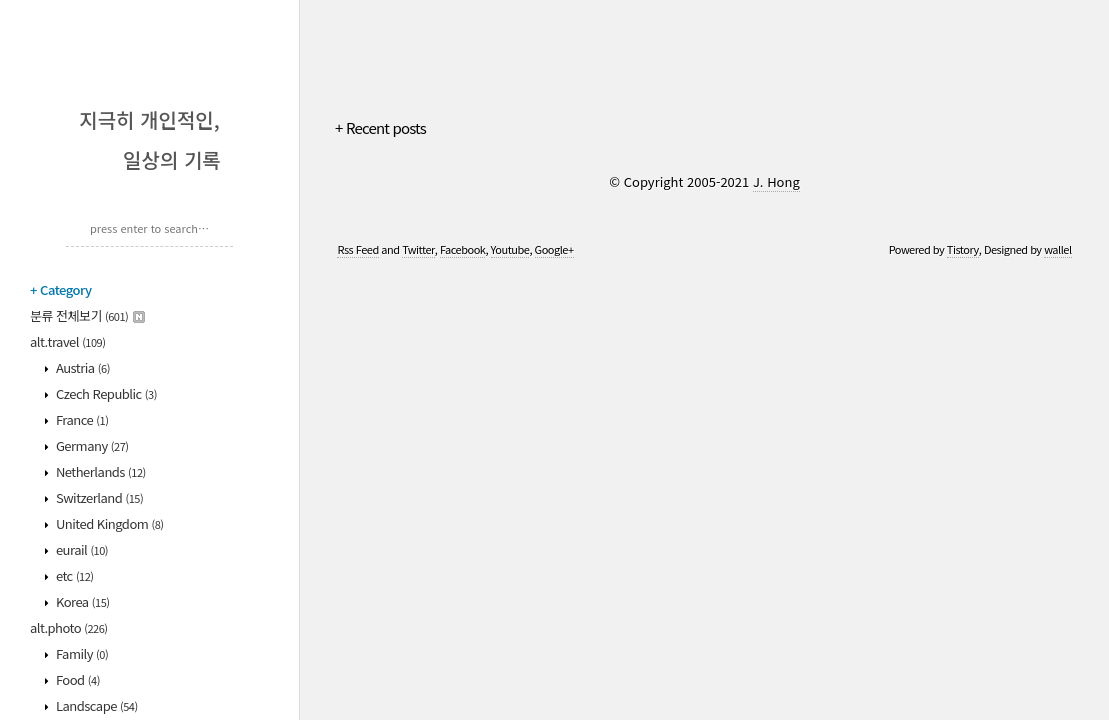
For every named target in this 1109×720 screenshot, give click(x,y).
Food (77, 679)
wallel (1057, 249)
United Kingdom (109, 523)
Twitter (418, 249)
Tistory (963, 249)
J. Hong (776, 181)
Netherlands (100, 471)
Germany (91, 445)
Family (81, 653)
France (81, 419)
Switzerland (99, 497)
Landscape (96, 705)
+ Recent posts (380, 127)
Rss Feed (357, 249)
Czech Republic (105, 393)
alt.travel (67, 341)
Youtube (510, 249)
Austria (82, 367)
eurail (81, 549)
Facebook (462, 249)
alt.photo (69, 627)
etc (74, 575)
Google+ (554, 249)
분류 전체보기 (87, 315)
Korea (82, 601)
